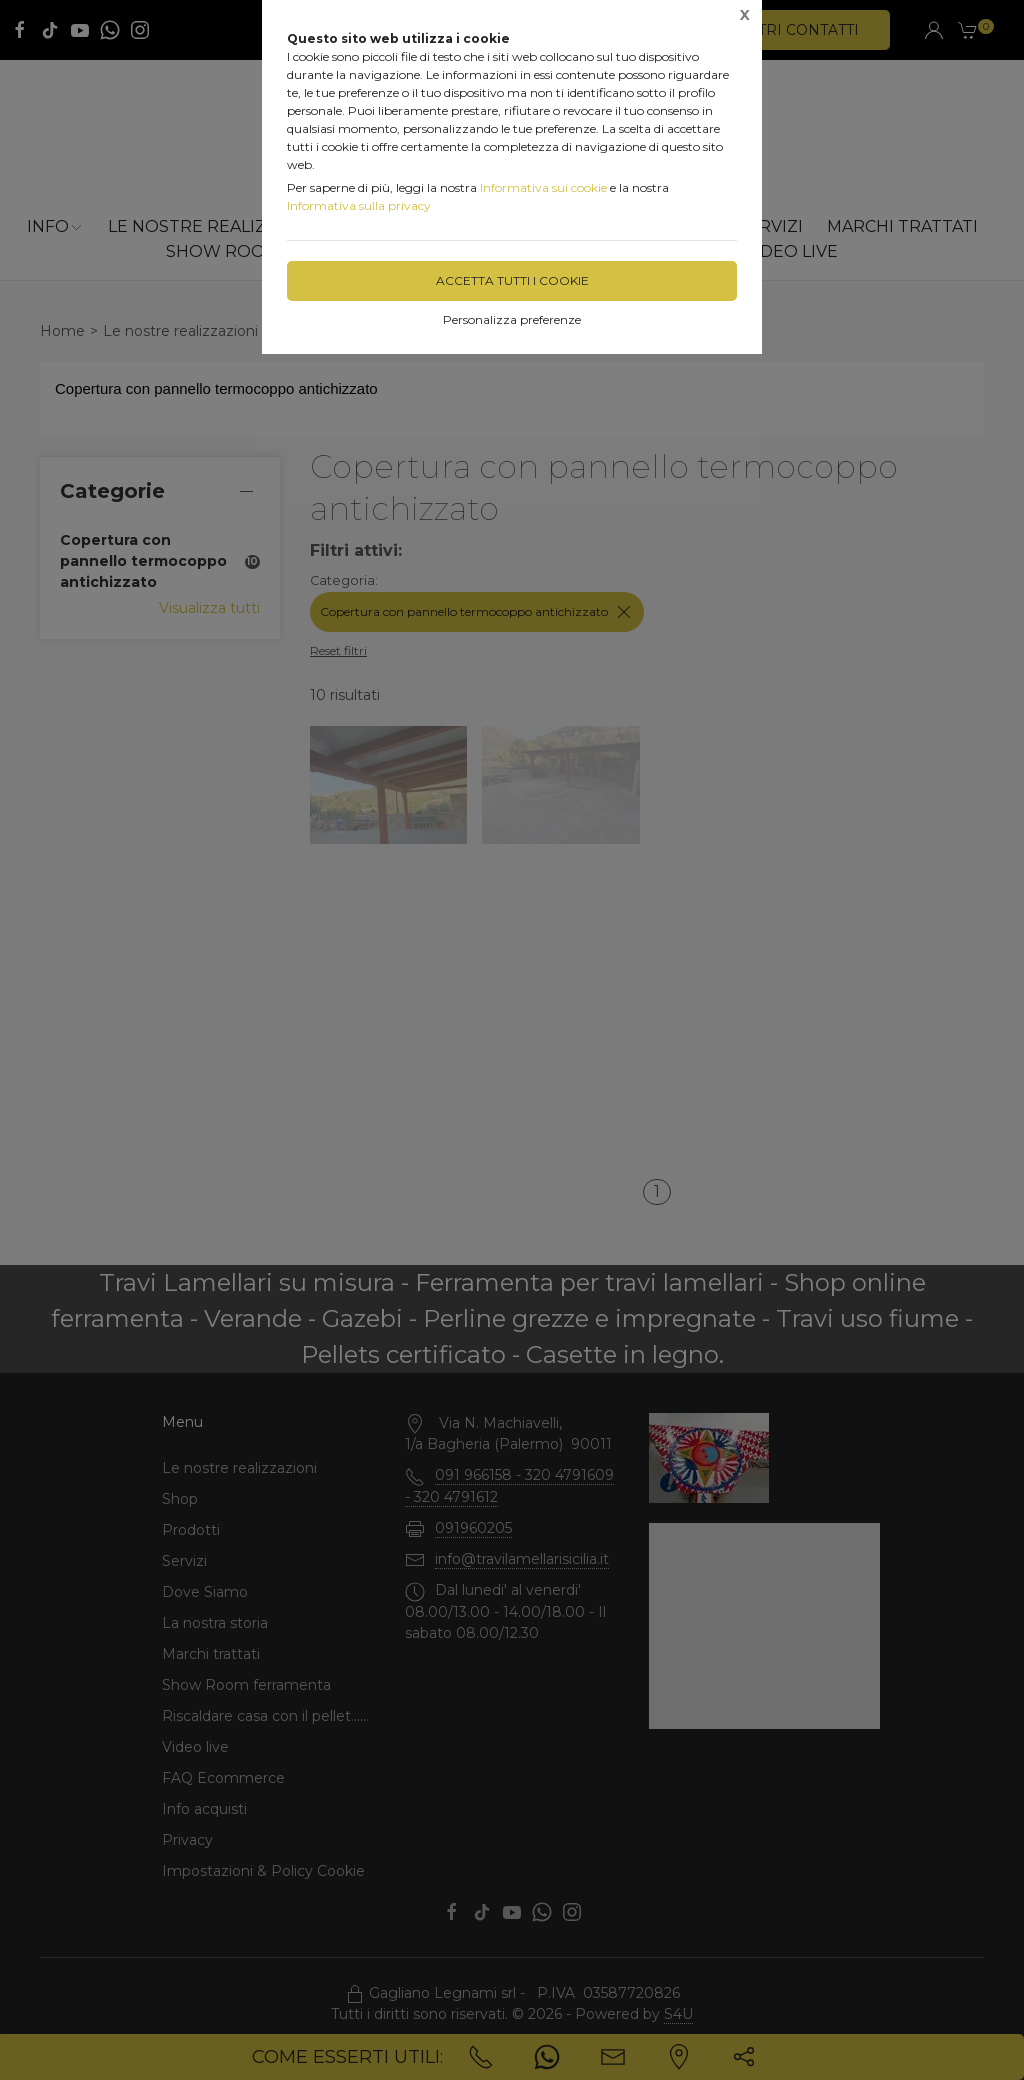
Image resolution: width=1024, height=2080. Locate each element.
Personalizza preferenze (512, 319)
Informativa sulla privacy (359, 205)
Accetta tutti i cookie (512, 280)
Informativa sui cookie (543, 187)
